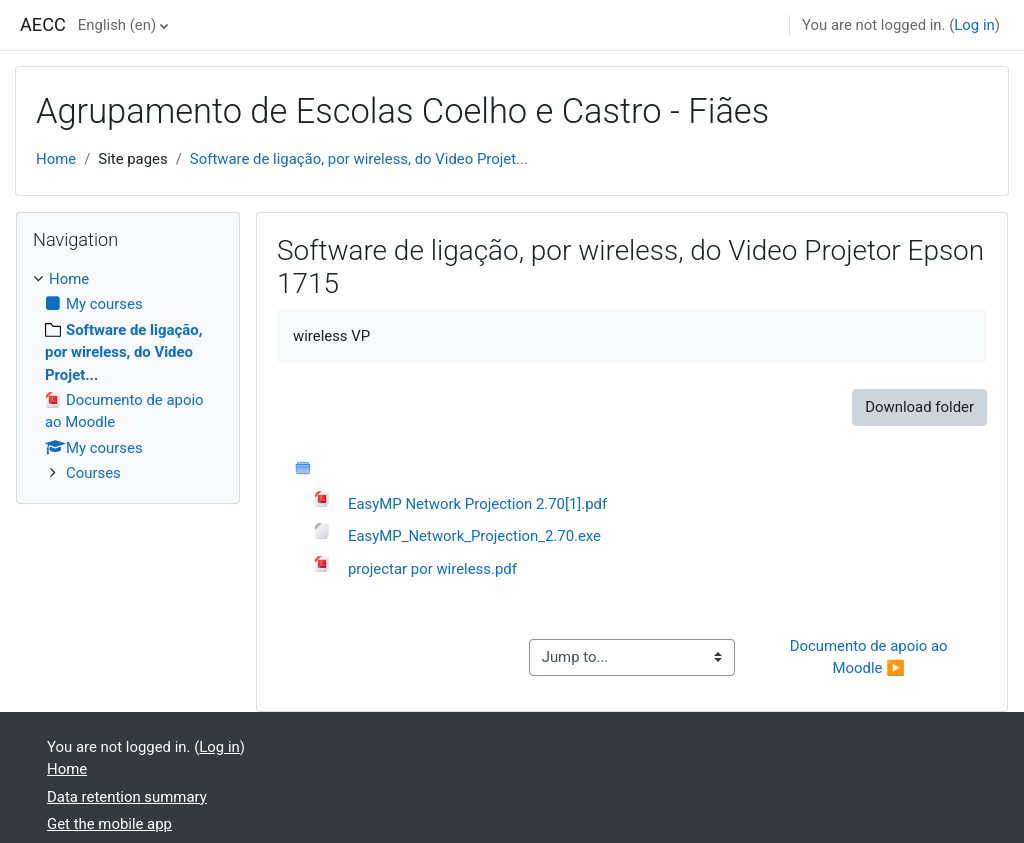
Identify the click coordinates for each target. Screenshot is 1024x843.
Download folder (919, 407)
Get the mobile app (109, 824)
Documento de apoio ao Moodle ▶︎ (871, 657)
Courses (93, 473)
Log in (974, 25)
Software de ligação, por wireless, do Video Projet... (359, 159)
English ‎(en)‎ (117, 25)
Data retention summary (127, 797)
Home (56, 159)
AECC (43, 24)
